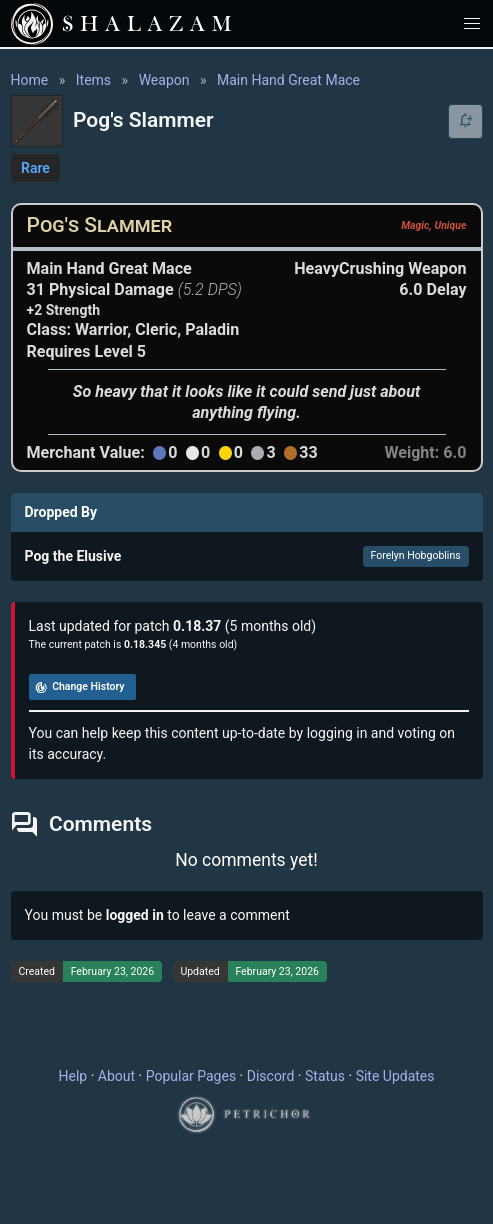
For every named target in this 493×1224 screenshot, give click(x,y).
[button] (472, 23)
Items (93, 80)
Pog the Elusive (73, 556)
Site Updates (395, 1076)
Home (30, 80)
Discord (271, 1076)
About (116, 1076)
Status (325, 1076)
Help (73, 1076)
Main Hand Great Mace (288, 80)
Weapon (164, 80)
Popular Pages (191, 1076)
